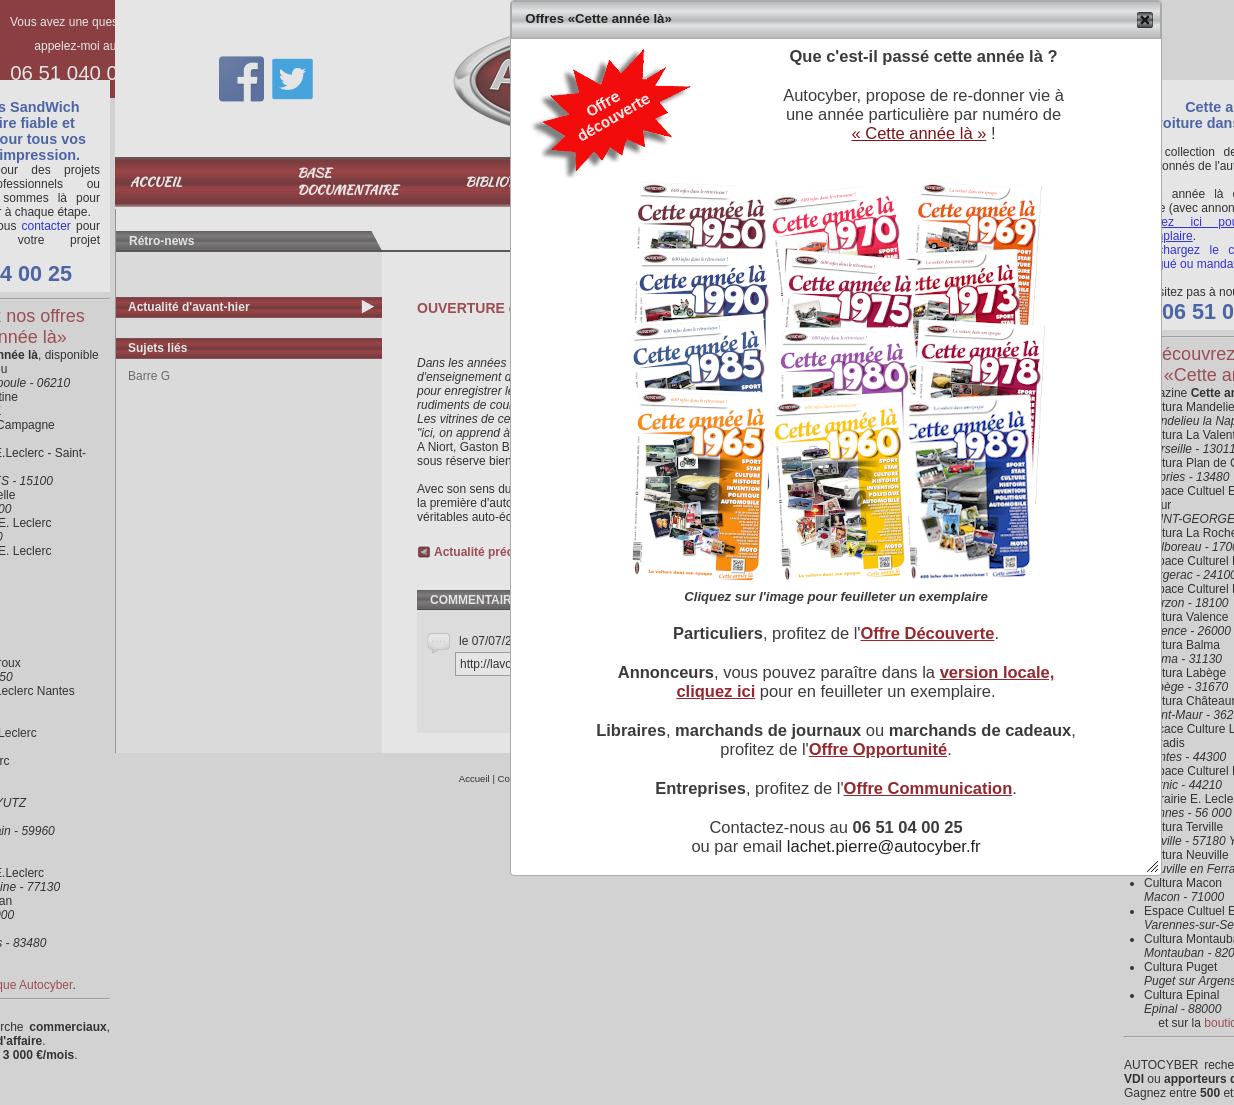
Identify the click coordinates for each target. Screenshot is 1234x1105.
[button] (1145, 20)
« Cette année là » (918, 133)
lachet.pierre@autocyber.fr (884, 846)
